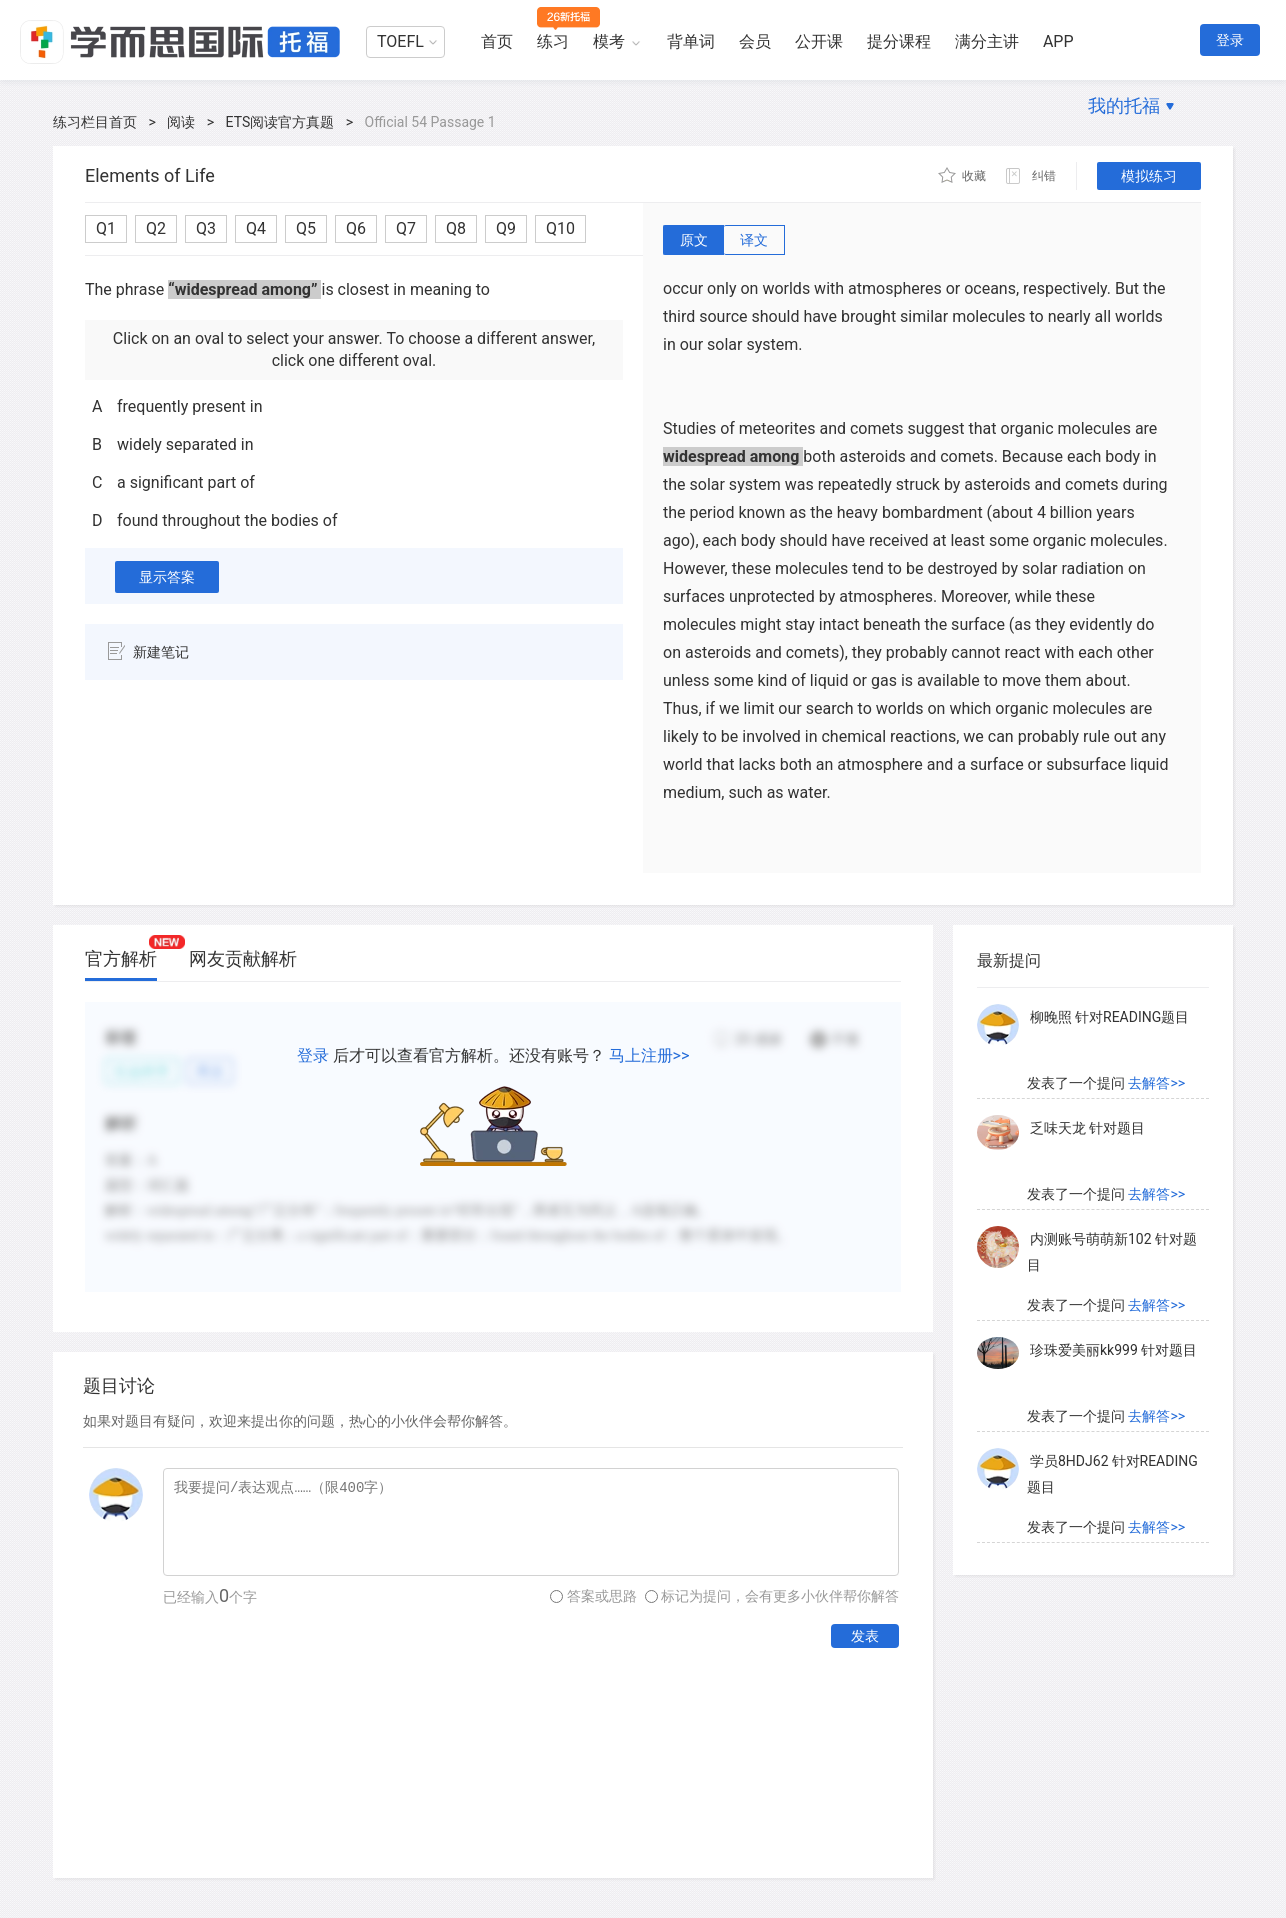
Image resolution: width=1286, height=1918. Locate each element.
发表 (865, 1636)
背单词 (691, 41)
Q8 (456, 228)
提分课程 (899, 41)
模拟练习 (1149, 176)
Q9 (506, 228)
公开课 (819, 41)
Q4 (256, 228)
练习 (553, 41)
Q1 (106, 228)
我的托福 (1124, 105)
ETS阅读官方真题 (280, 122)
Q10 (560, 228)
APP (1058, 41)
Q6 (356, 228)
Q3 (206, 228)
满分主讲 (987, 41)
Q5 (306, 228)
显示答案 (167, 577)
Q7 (406, 228)
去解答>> (1156, 1083)
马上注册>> (649, 1055)
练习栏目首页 (95, 122)
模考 (609, 41)
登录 (1230, 40)
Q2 (156, 228)
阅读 (181, 122)
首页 (497, 41)
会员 (755, 41)
